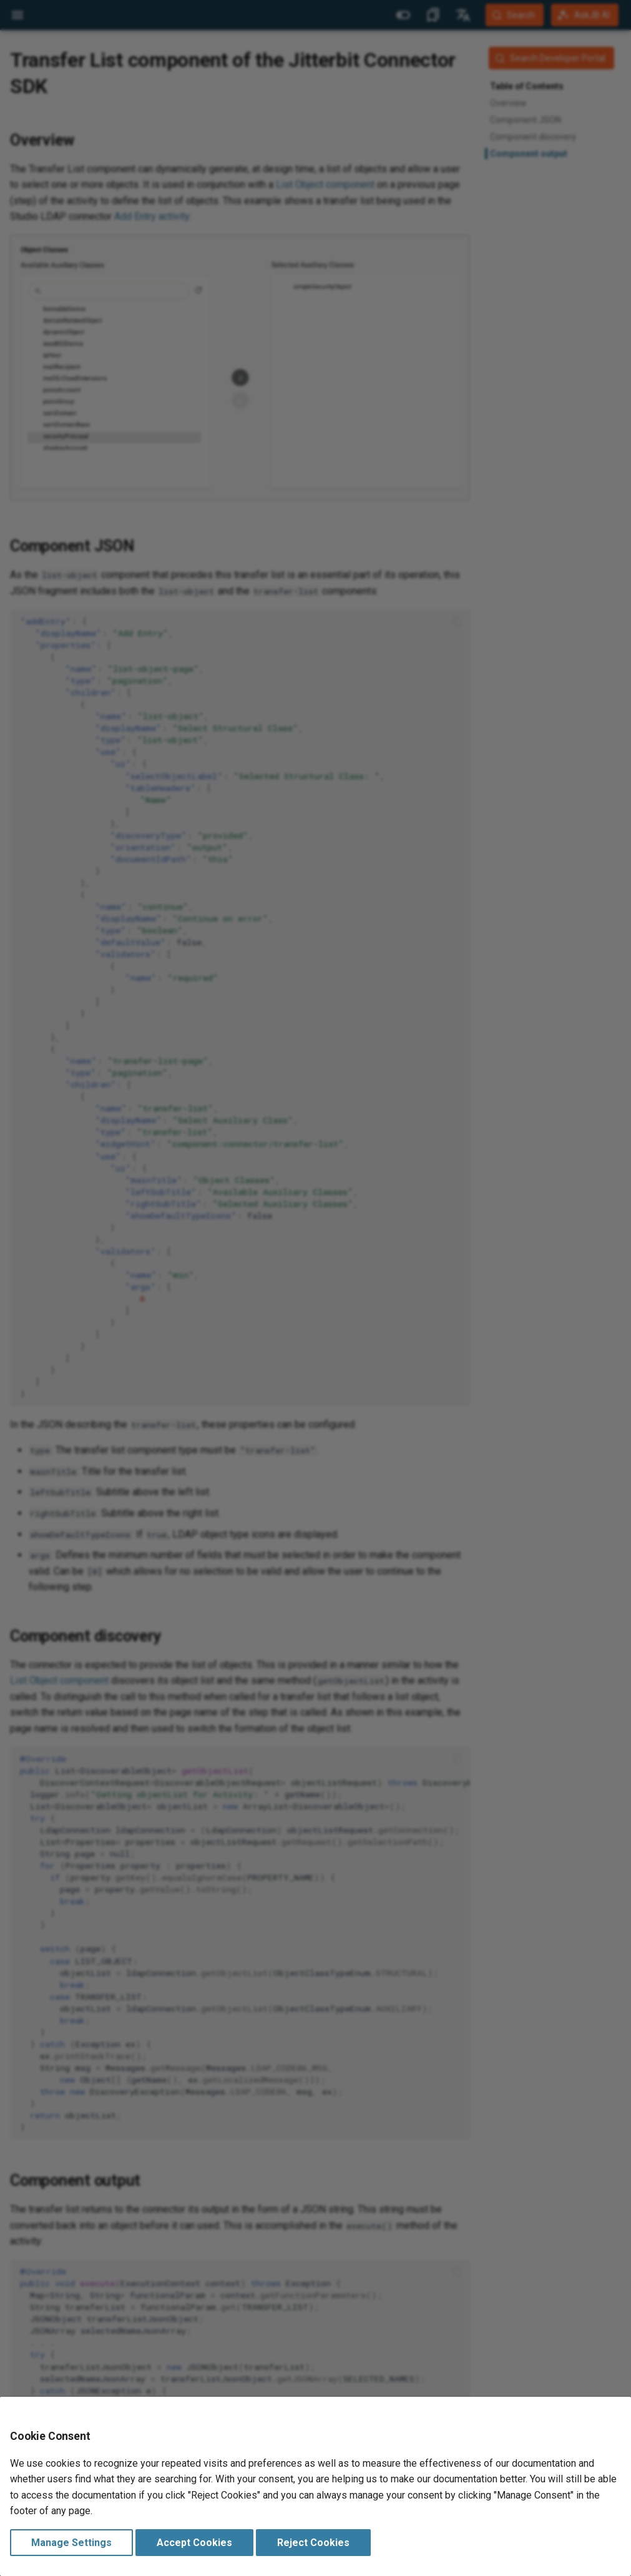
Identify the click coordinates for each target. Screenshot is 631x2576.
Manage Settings (71, 2543)
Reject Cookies (313, 2543)
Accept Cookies (194, 2543)
